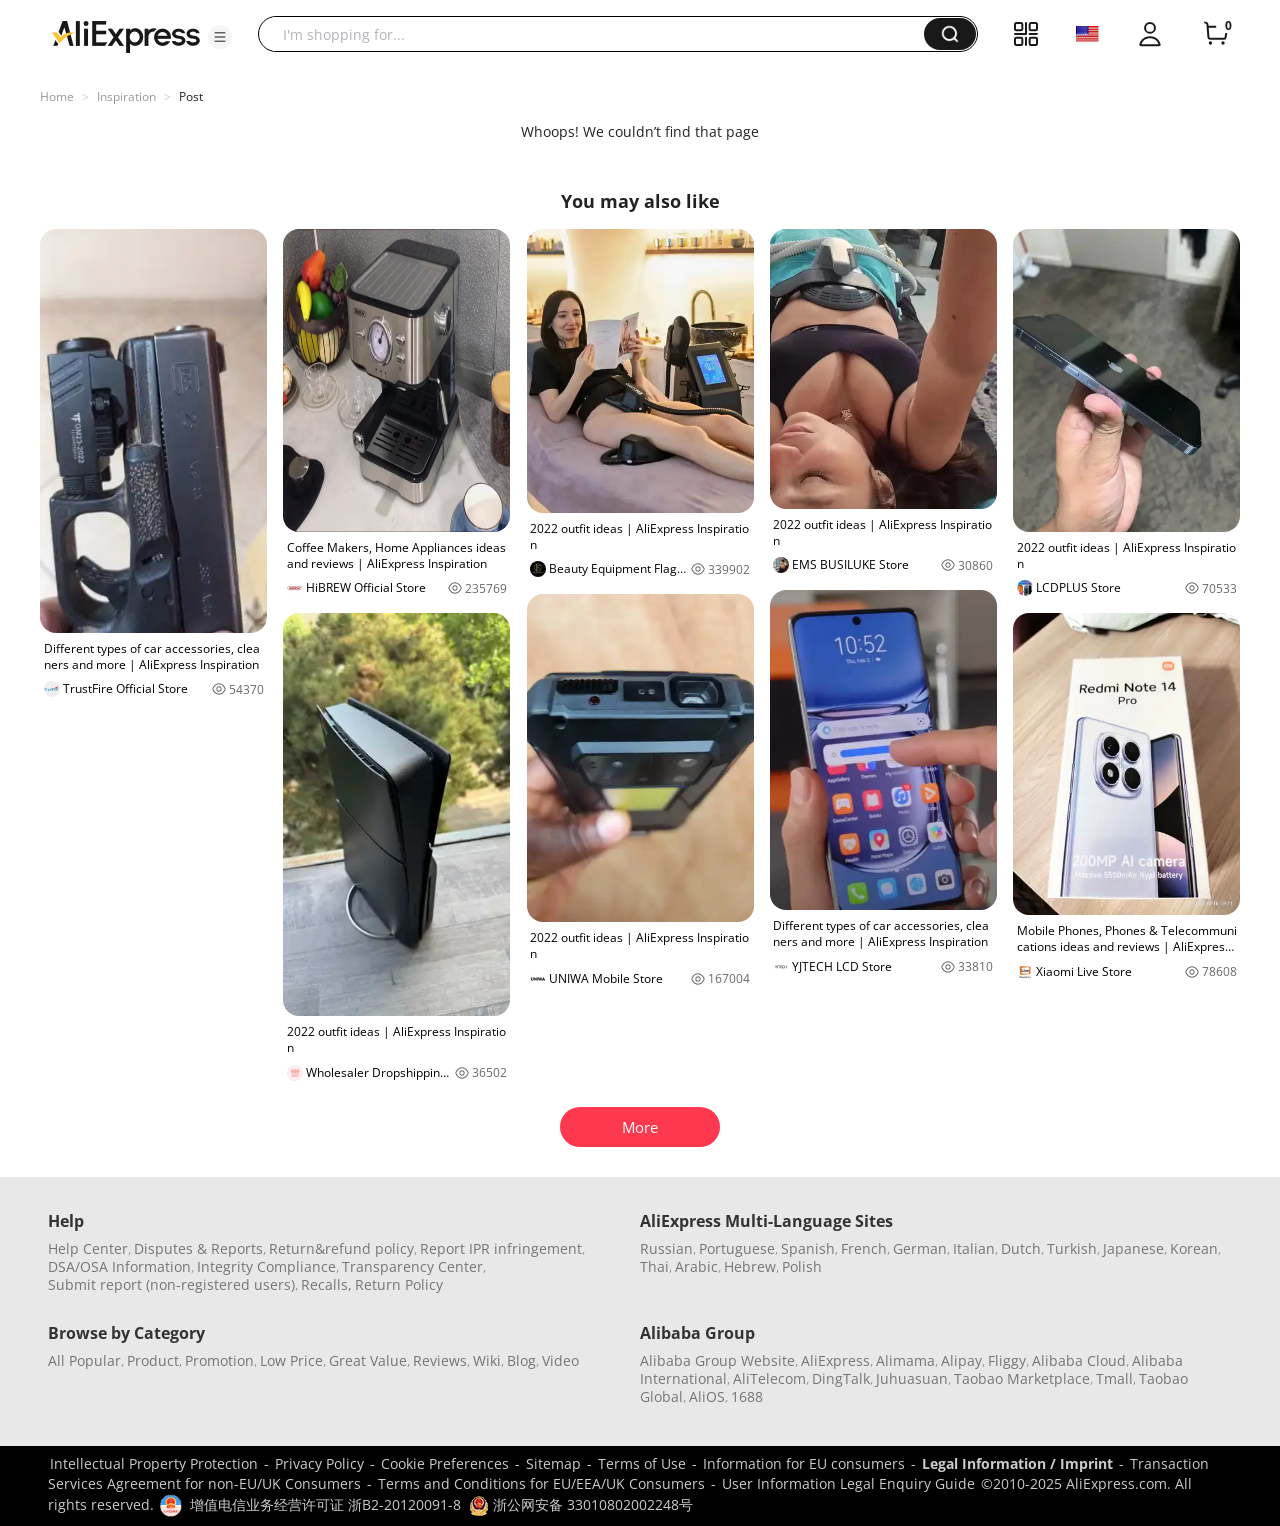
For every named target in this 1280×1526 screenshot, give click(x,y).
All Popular (84, 1360)
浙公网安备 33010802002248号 (581, 1504)
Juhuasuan (912, 1378)
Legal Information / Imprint (1017, 1463)
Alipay (961, 1360)
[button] (220, 37)
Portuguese (737, 1248)
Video (560, 1360)
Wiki (487, 1360)
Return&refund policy (341, 1248)
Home (57, 96)
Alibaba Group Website (717, 1360)
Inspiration (126, 96)
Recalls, (326, 1284)
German (920, 1248)
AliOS (707, 1396)
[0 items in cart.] (1216, 34)
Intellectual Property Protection (154, 1463)
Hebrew (750, 1266)
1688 (747, 1396)
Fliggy (1007, 1360)
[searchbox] (598, 34)
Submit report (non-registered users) (171, 1284)
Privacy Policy (319, 1463)
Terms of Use (642, 1463)
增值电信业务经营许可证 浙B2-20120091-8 (325, 1504)
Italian (974, 1248)
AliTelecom (769, 1378)
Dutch (1021, 1248)
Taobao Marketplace (1022, 1378)
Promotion (219, 1360)
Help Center (88, 1248)
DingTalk (841, 1378)
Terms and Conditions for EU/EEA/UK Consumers (541, 1483)
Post (191, 96)
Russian (666, 1248)
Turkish (1072, 1248)
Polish (802, 1266)
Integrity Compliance (266, 1266)
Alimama (905, 1360)
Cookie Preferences (445, 1463)
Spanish (808, 1248)
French (864, 1248)
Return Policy (399, 1284)
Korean (1194, 1248)
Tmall (1114, 1378)
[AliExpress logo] (126, 35)
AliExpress (835, 1360)
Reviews (440, 1360)
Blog (521, 1360)
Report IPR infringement (501, 1248)
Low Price (291, 1360)
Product (153, 1360)
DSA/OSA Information (119, 1266)
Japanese (1133, 1248)
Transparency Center (412, 1266)
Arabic (696, 1266)
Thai (654, 1266)
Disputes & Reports (198, 1248)
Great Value (368, 1360)
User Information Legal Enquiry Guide (848, 1483)
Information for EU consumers (804, 1463)
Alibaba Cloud (1079, 1360)
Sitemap (553, 1463)
